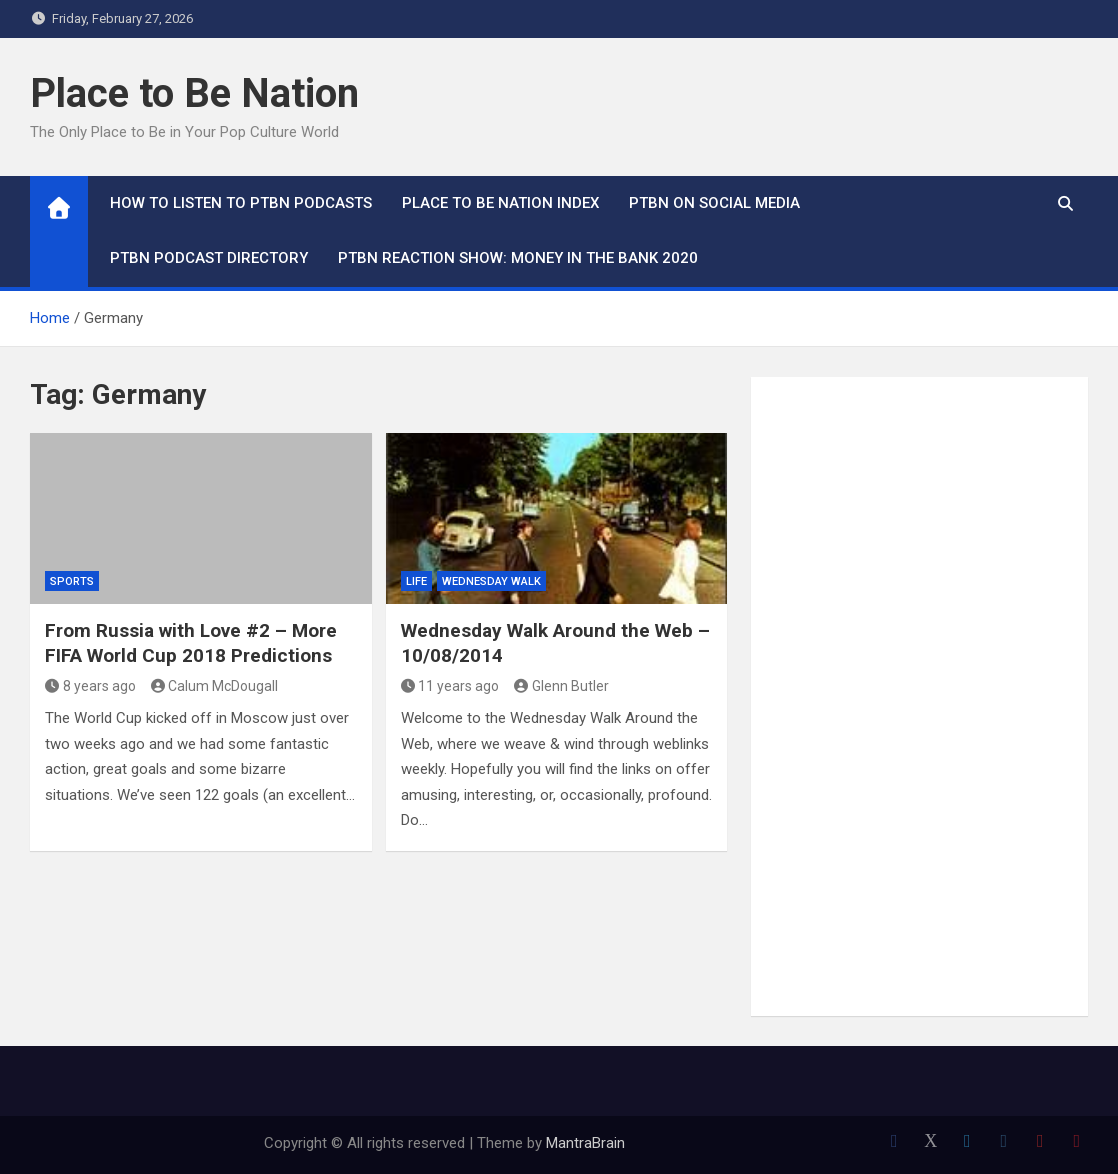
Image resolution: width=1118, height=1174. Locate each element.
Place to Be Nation (194, 93)
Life (416, 581)
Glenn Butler (561, 686)
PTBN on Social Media (714, 203)
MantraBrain (585, 1143)
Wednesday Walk (491, 581)
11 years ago (450, 686)
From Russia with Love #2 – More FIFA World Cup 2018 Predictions (191, 643)
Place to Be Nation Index (500, 203)
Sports (72, 581)
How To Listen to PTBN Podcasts (241, 203)
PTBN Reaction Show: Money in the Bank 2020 (518, 258)
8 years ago (90, 686)
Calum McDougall (215, 686)
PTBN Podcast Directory (209, 258)
